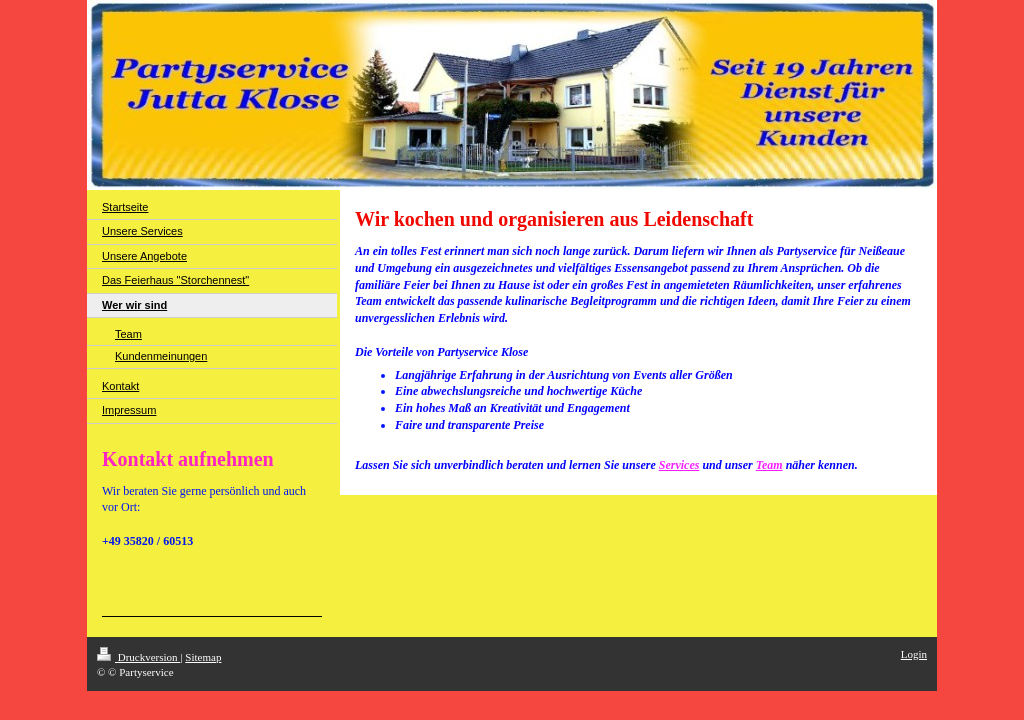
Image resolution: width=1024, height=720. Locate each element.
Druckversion (138, 657)
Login (914, 654)
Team (769, 465)
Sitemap (203, 657)
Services (679, 465)
